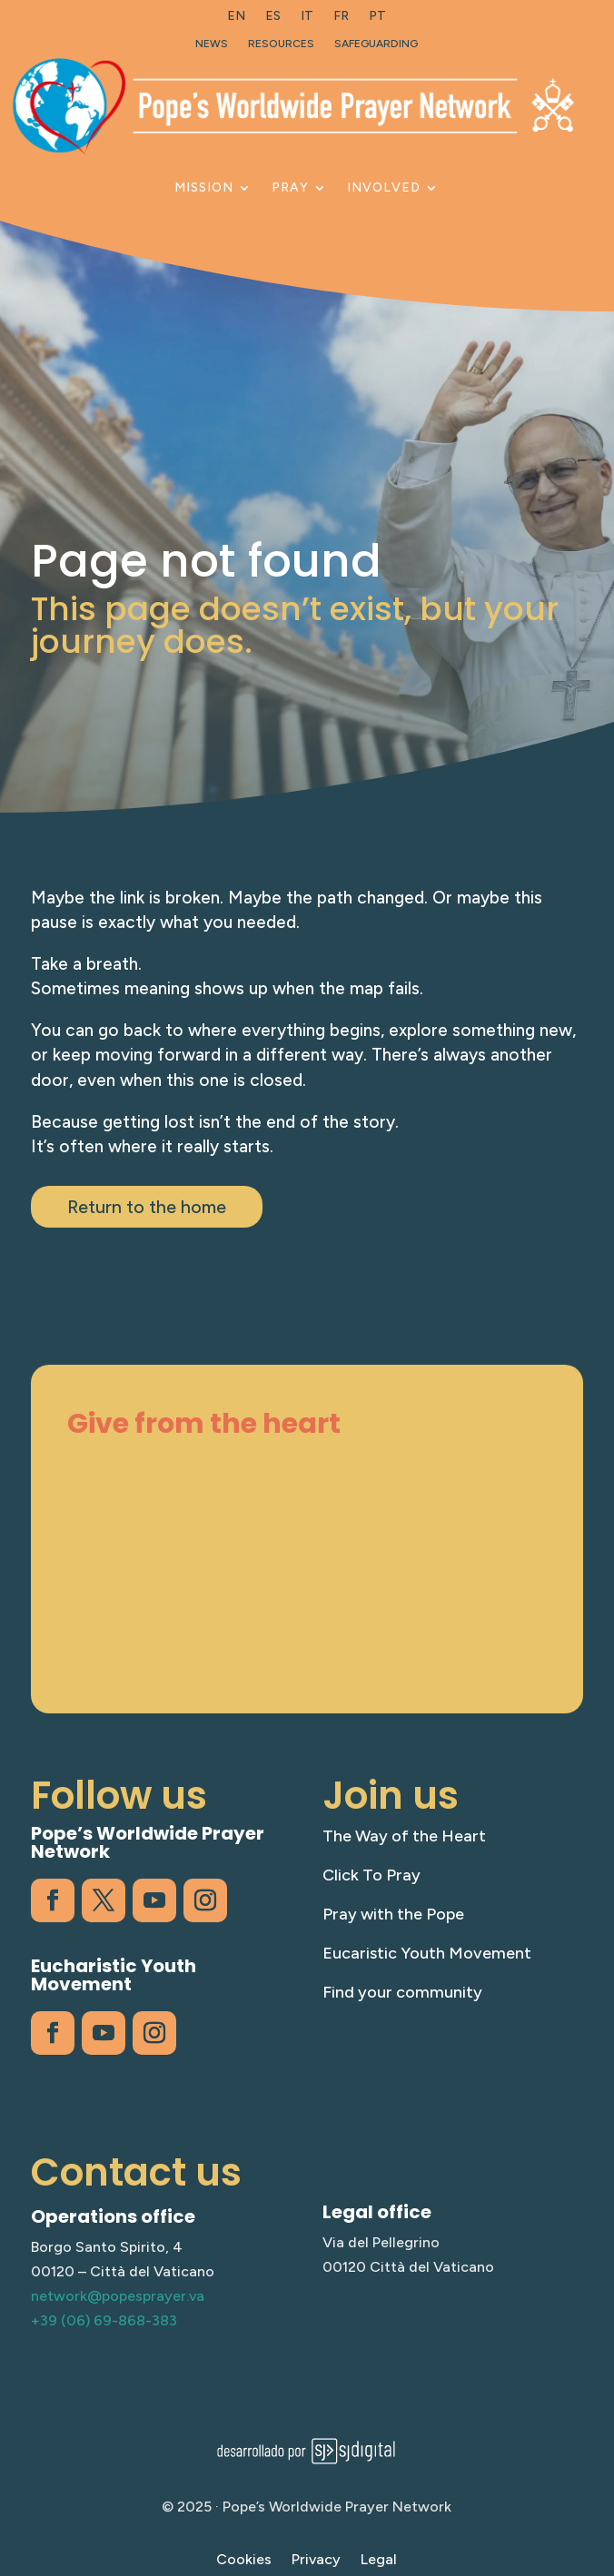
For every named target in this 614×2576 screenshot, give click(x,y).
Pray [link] (290, 187)
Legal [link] (379, 2560)
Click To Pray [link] (371, 1875)
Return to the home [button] (146, 1207)
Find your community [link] (402, 1992)
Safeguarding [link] (376, 43)
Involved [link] (384, 187)
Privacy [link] (316, 2560)
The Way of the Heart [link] (404, 1836)
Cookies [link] (244, 2560)
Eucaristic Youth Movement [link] (426, 1953)
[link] (236, 20)
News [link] (211, 43)
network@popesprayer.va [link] (117, 2296)
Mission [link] (203, 187)
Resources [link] (281, 43)
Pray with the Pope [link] (393, 1914)
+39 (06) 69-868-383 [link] (104, 2320)
